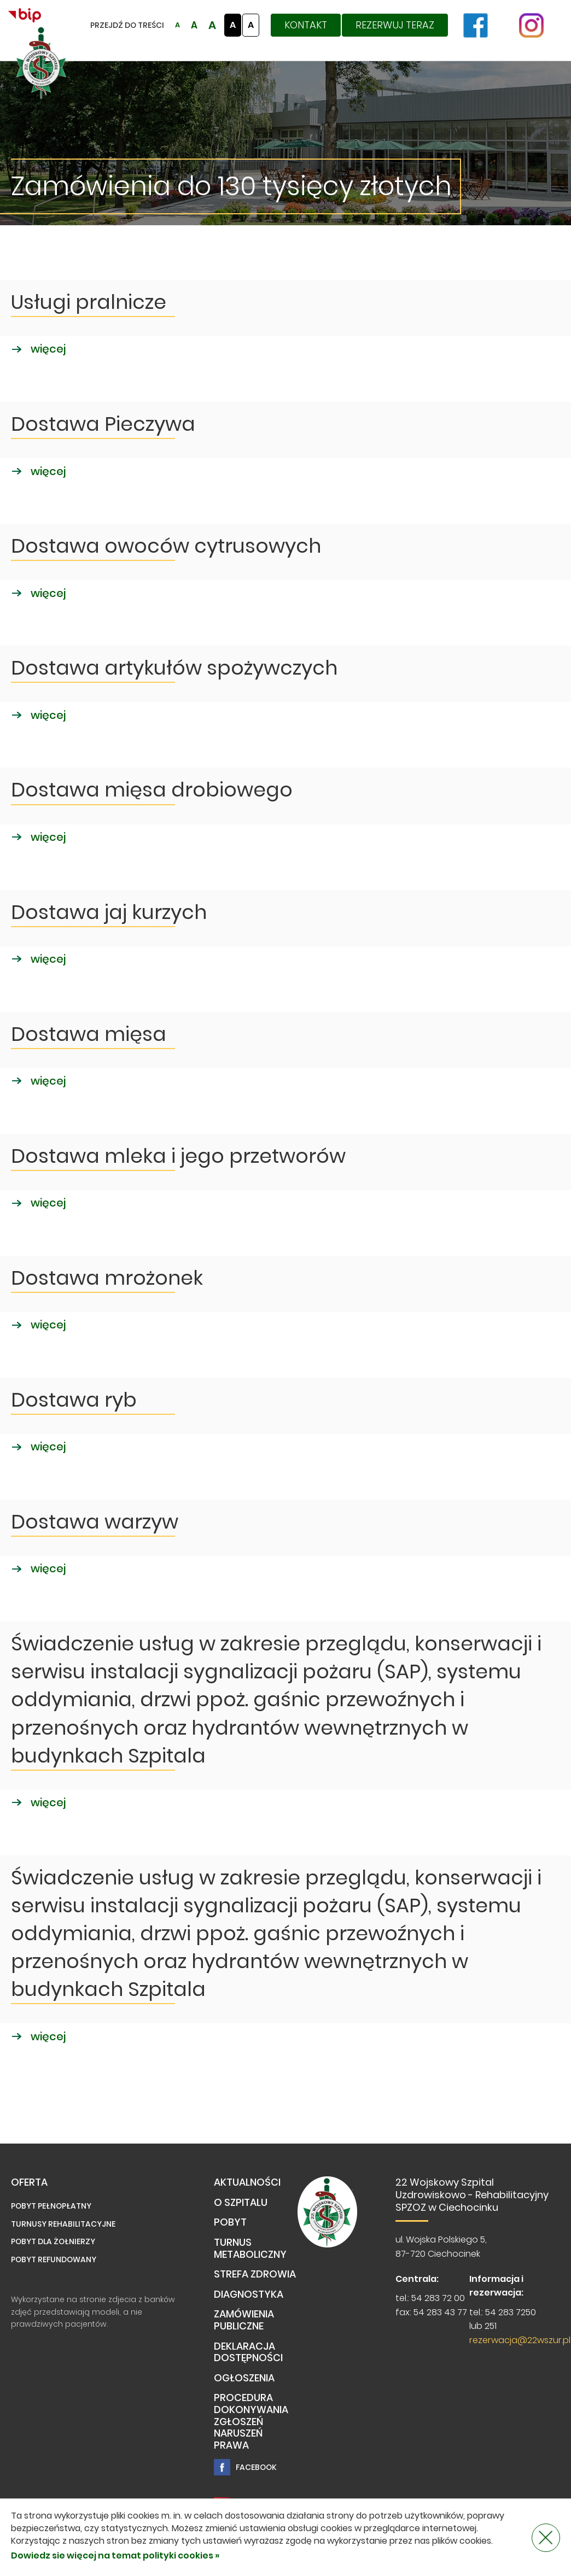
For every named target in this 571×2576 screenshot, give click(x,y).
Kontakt (305, 25)
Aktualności (247, 2182)
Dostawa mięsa (88, 1034)
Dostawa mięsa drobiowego (152, 790)
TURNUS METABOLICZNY (250, 2249)
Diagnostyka (248, 2294)
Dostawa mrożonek (107, 1278)
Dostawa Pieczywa (103, 424)
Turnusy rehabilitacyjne (63, 2223)
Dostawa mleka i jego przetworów (178, 1156)
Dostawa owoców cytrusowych (166, 546)
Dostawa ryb (74, 1400)
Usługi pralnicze (88, 302)
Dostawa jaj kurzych (109, 912)
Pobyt (230, 2222)
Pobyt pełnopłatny (51, 2205)
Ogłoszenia (244, 2378)
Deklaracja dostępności (248, 2352)
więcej (38, 349)
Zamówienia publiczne (244, 2320)
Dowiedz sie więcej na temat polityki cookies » (115, 2555)
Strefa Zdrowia (255, 2274)
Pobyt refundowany (53, 2259)
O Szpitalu (240, 2203)
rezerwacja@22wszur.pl (519, 2340)
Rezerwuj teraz (395, 25)
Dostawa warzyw (94, 1522)
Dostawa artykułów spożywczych (174, 668)
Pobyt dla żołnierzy (53, 2241)
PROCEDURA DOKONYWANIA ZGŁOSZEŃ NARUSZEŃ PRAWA (251, 2421)
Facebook (245, 2467)
